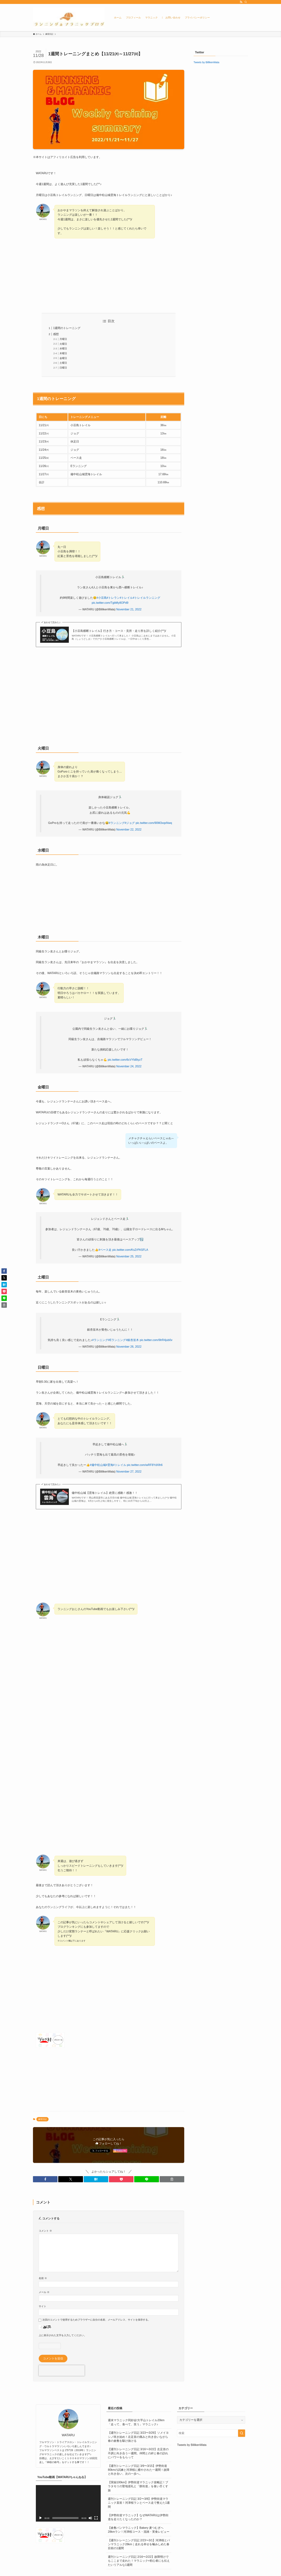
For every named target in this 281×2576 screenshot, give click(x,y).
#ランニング (117, 822)
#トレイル (126, 597)
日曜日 (63, 367)
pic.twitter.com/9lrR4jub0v (156, 1340)
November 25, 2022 (129, 1256)
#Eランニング (117, 1340)
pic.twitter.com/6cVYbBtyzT (125, 1059)
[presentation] (62, 2370)
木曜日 (63, 353)
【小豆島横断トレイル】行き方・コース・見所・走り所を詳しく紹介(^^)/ (119, 630)
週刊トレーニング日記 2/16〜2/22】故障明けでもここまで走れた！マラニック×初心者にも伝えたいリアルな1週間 (139, 2564)
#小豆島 (102, 597)
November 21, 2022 (129, 609)
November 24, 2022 (129, 1066)
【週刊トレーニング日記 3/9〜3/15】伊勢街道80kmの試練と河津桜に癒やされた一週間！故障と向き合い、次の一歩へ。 (138, 2469)
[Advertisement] (108, 276)
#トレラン (113, 597)
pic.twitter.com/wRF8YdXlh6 (145, 1464)
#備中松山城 (98, 1464)
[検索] (245, 2)
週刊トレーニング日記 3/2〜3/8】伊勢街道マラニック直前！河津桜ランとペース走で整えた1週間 (139, 2502)
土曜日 (63, 362)
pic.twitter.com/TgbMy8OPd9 (110, 602)
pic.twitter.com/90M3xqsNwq (154, 822)
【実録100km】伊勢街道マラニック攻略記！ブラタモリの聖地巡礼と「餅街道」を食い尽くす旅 (139, 2486)
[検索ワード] (211, 2433)
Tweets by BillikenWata (206, 62)
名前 (43, 2278)
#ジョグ (130, 822)
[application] (69, 2503)
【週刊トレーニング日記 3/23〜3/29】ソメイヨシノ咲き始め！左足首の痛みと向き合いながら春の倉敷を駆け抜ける (139, 2436)
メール (44, 2292)
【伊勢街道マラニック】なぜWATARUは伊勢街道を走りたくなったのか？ (139, 2517)
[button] (45, 2179)
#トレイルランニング (146, 597)
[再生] (40, 2518)
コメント (45, 2230)
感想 (56, 334)
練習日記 (42, 2119)
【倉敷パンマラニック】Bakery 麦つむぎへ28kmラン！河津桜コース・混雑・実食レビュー (138, 2531)
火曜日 (63, 343)
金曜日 (63, 358)
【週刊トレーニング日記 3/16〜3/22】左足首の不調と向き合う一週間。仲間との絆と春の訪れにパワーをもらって (139, 2453)
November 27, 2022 (129, 1471)
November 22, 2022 (129, 829)
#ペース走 (104, 1249)
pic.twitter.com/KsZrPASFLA (130, 1249)
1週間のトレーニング (66, 328)
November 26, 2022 (129, 1346)
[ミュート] (91, 2518)
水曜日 (63, 348)
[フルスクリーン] (97, 2518)
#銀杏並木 (132, 1340)
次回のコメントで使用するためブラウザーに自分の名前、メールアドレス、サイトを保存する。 (96, 2319)
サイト (42, 2306)
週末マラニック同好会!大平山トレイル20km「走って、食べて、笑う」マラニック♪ (137, 2422)
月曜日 (63, 339)
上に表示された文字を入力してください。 (62, 2335)
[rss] (241, 2)
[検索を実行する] (241, 2433)
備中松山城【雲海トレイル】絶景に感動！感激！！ (105, 1492)
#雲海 (109, 1464)
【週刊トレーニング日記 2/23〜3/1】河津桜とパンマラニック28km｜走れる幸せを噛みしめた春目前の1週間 (138, 2548)
